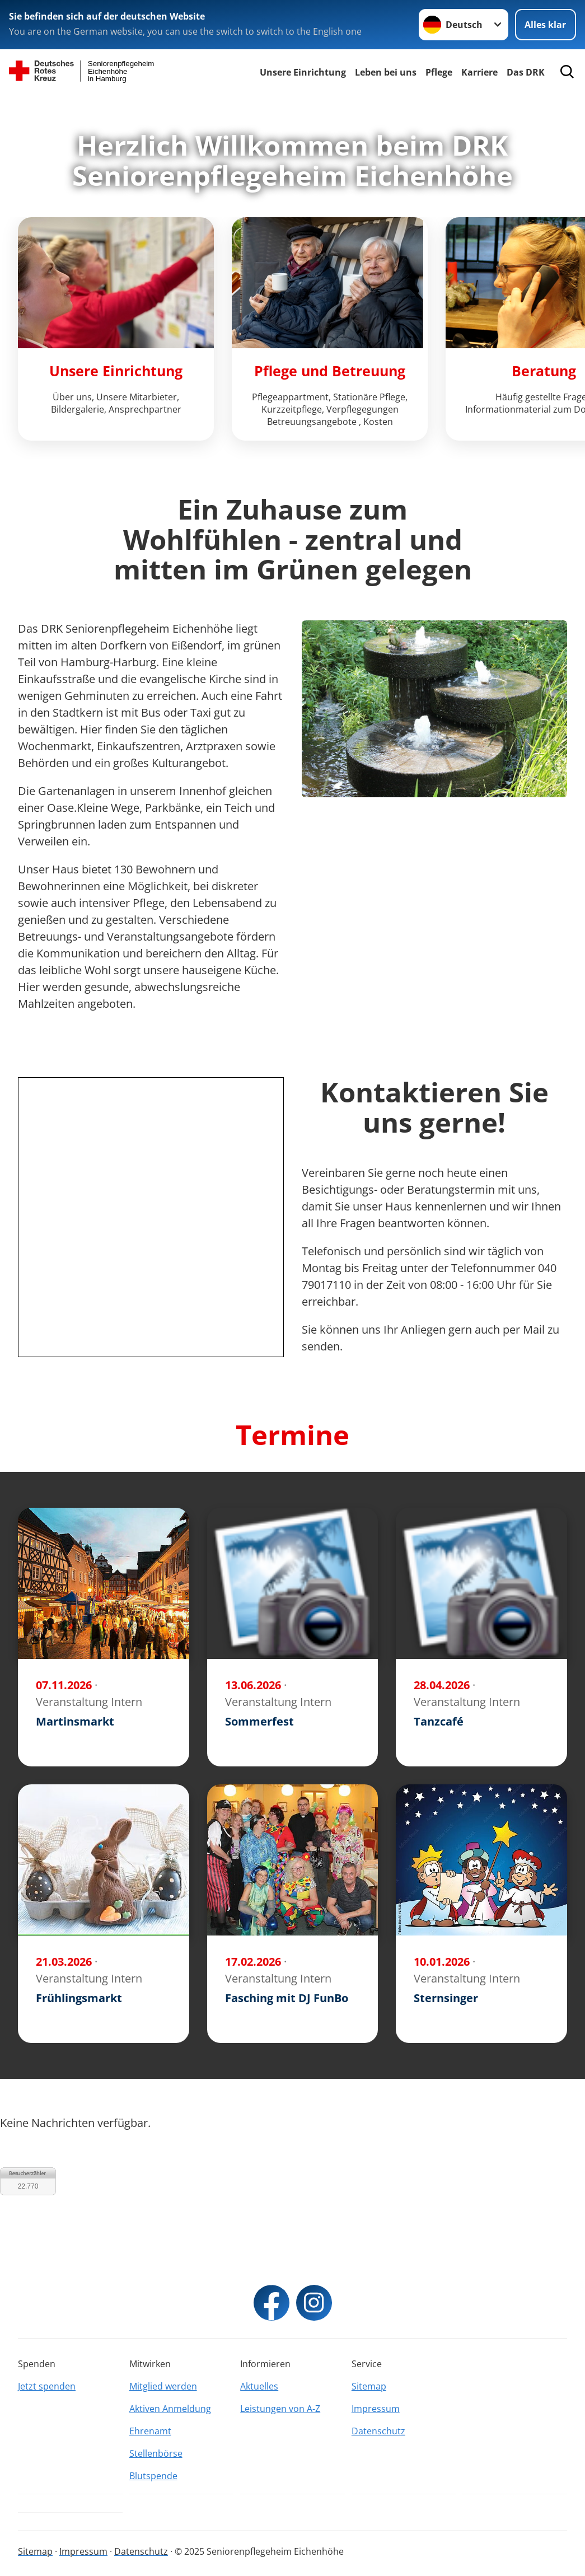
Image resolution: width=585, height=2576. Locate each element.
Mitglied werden (163, 2386)
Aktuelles (259, 2386)
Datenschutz (378, 2431)
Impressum (376, 2408)
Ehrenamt (150, 2431)
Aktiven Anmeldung (170, 2408)
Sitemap (369, 2386)
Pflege (438, 72)
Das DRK (526, 72)
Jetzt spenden (47, 2386)
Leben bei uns (385, 72)
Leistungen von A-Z (280, 2408)
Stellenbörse (155, 2453)
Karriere (479, 72)
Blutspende (153, 2476)
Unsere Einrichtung (303, 72)
